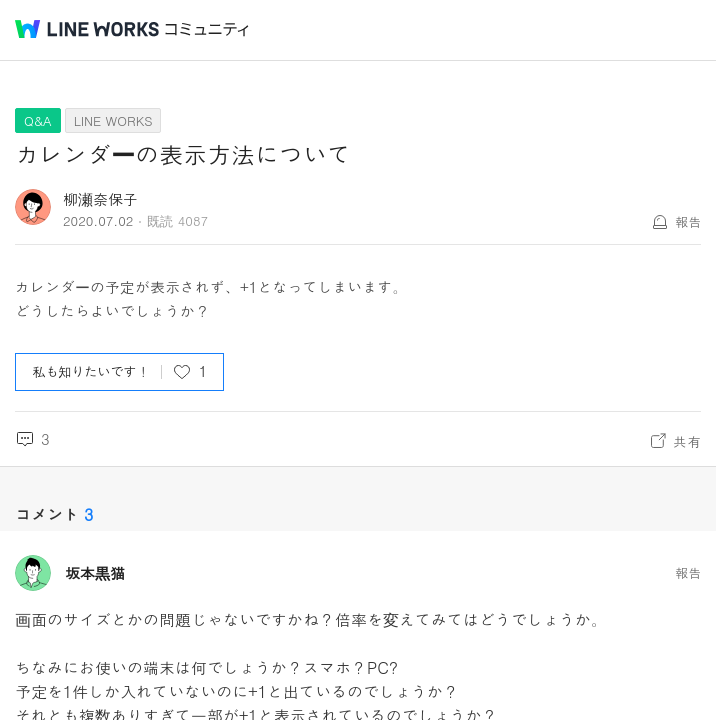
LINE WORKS (113, 120)
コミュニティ (207, 29)
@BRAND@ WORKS (87, 29)
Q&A (38, 120)
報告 (688, 221)
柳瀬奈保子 (100, 198)
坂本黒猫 (95, 573)
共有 (687, 441)
